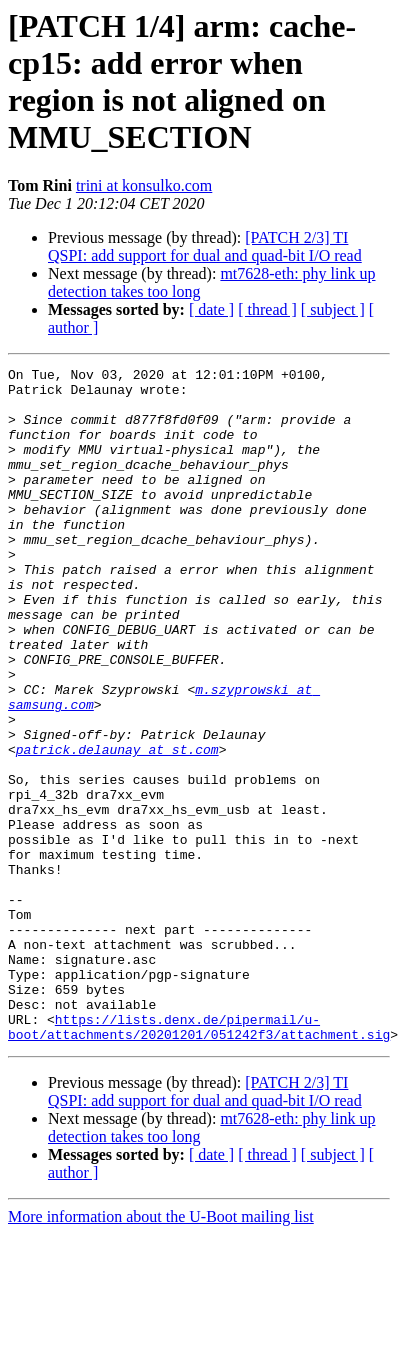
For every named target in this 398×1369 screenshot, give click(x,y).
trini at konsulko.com (144, 185)
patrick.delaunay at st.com (117, 827)
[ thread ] (267, 309)
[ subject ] (333, 309)
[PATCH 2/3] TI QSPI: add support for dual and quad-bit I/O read (205, 246)
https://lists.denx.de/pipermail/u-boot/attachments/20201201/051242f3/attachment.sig (199, 1160)
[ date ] (211, 309)
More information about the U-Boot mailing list (161, 1351)
